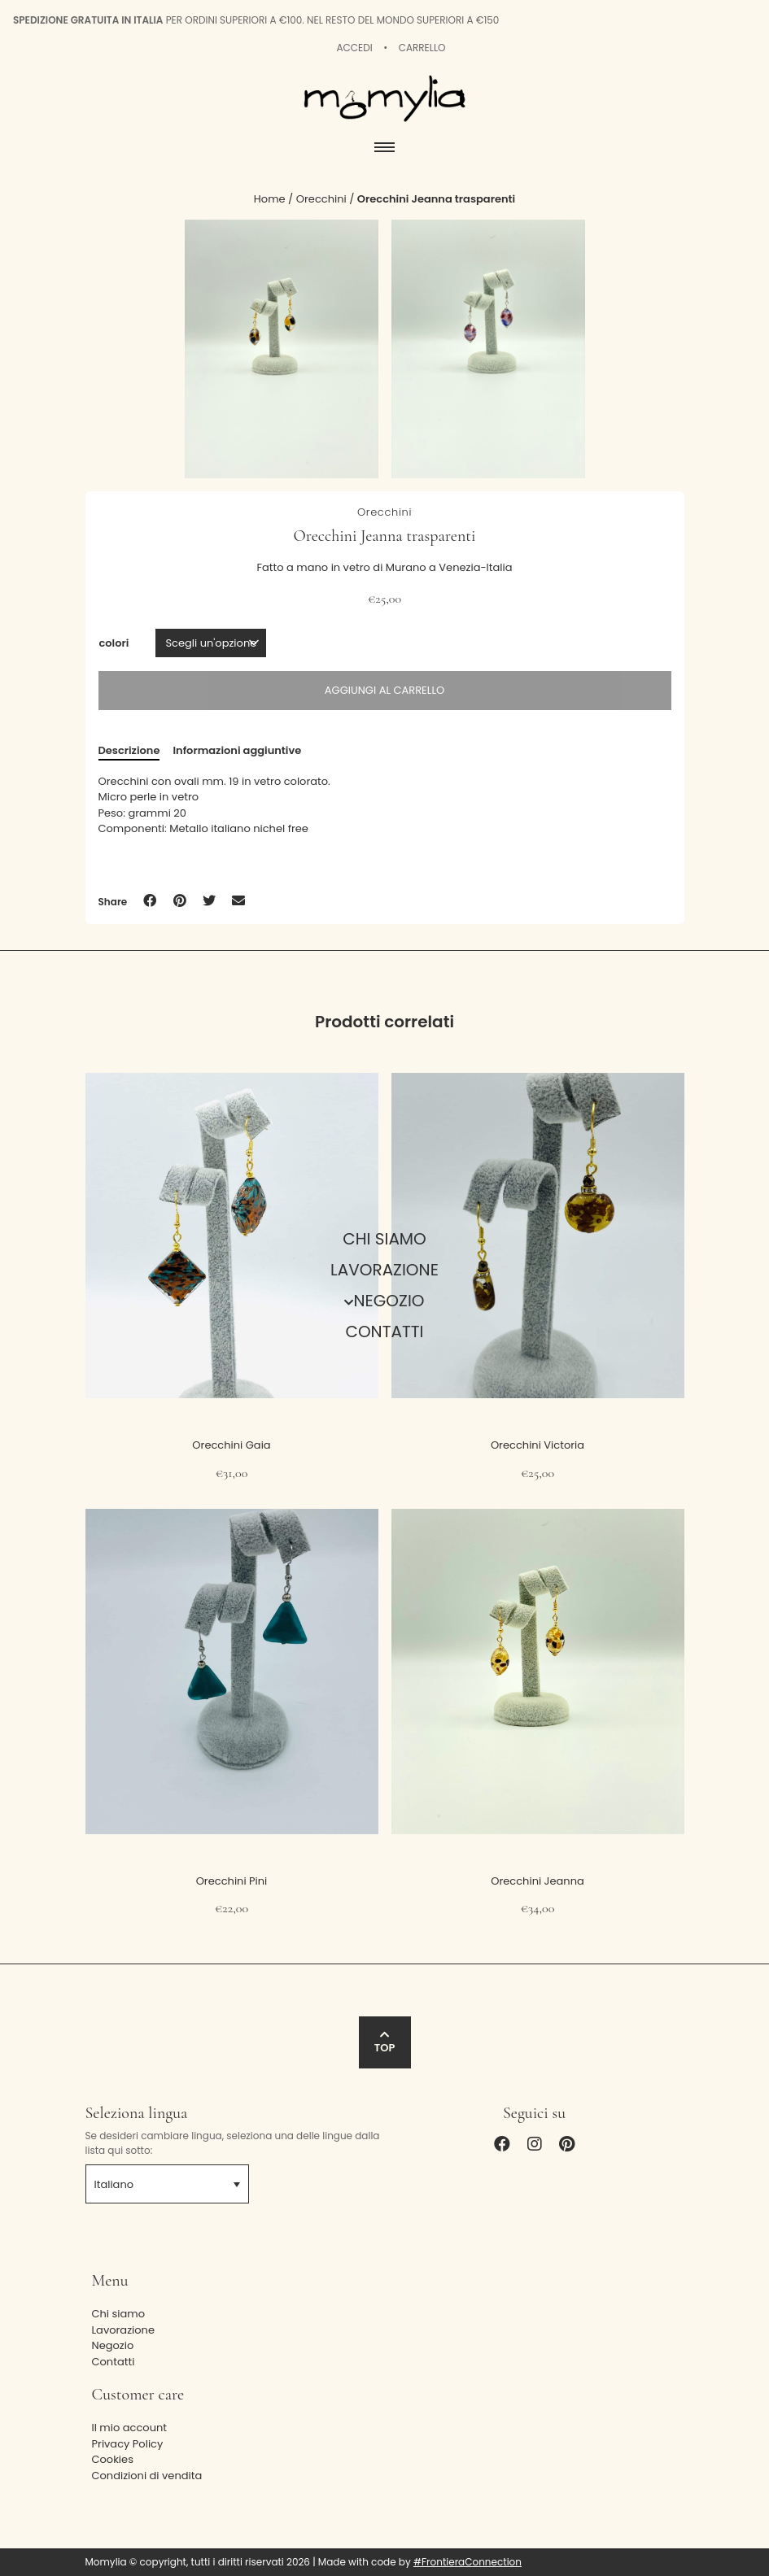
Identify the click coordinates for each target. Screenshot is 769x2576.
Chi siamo (384, 1238)
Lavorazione (384, 1269)
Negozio (388, 1300)
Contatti (384, 1331)
